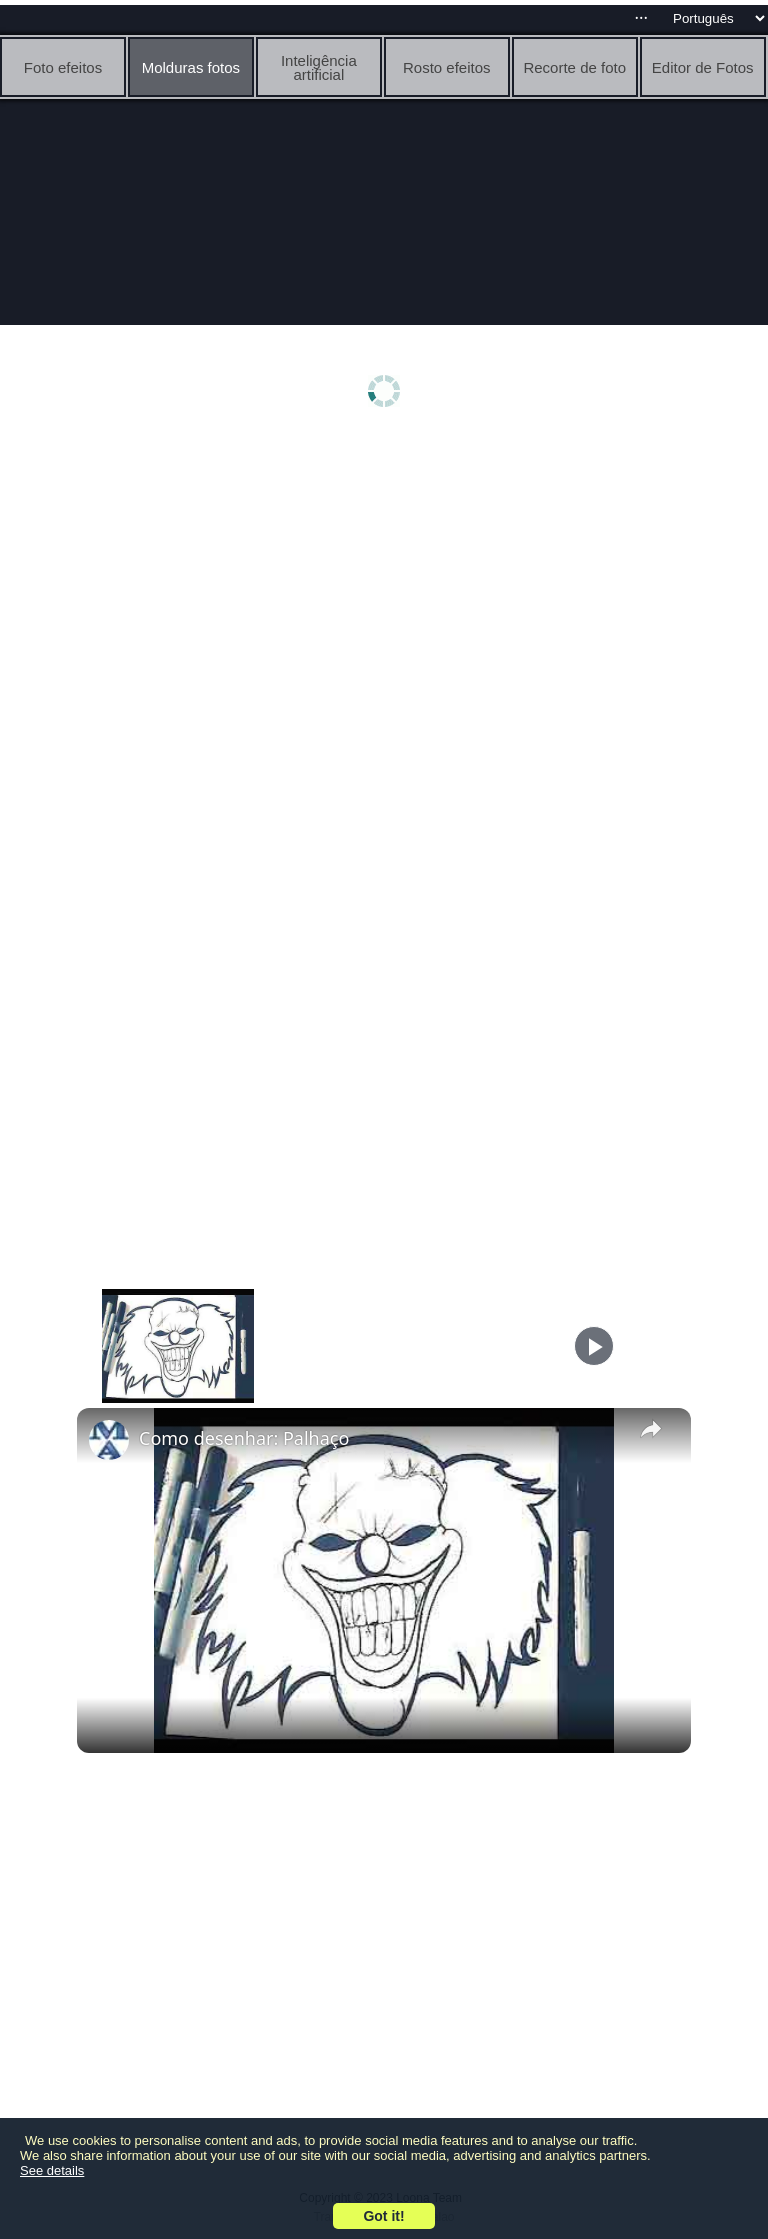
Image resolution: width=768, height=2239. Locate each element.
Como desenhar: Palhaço (244, 1438)
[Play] (594, 1346)
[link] (109, 1440)
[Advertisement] (384, 597)
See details (52, 2170)
